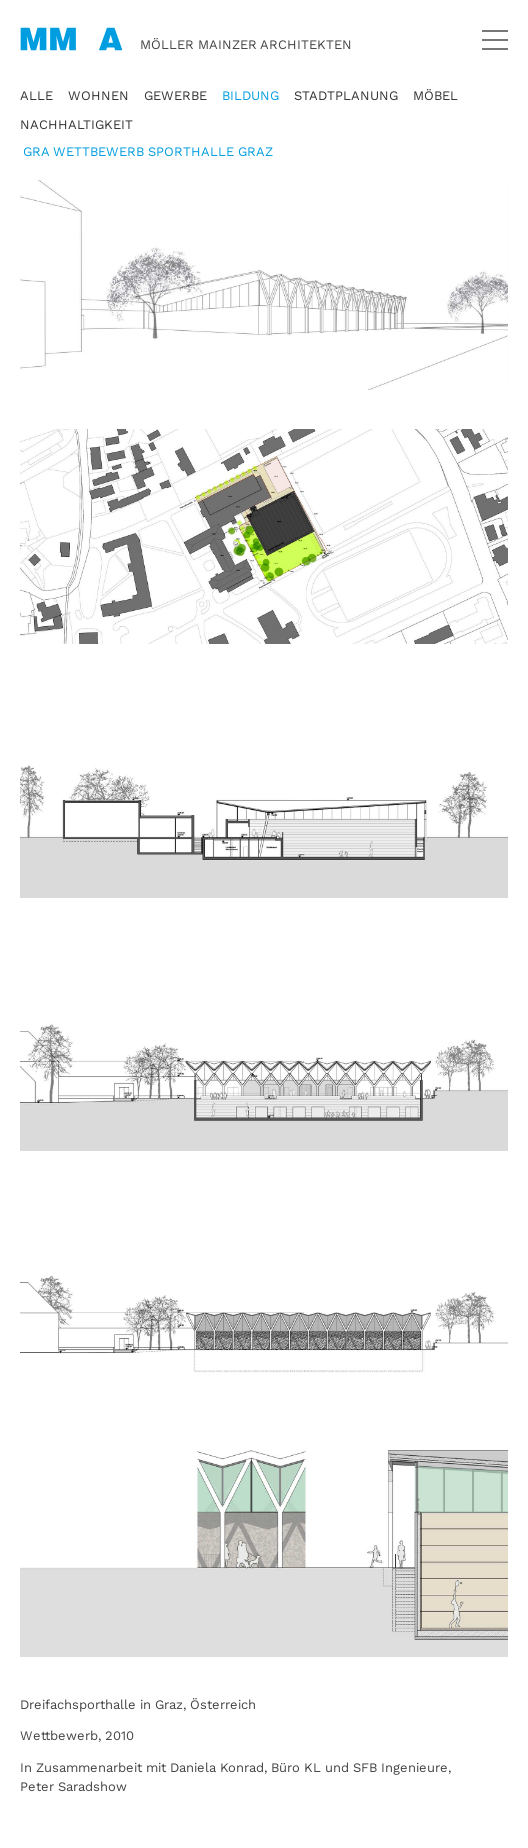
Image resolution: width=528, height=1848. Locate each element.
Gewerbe (175, 95)
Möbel (435, 95)
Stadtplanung (346, 95)
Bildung (250, 95)
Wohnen (98, 95)
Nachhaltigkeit (76, 124)
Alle (36, 95)
